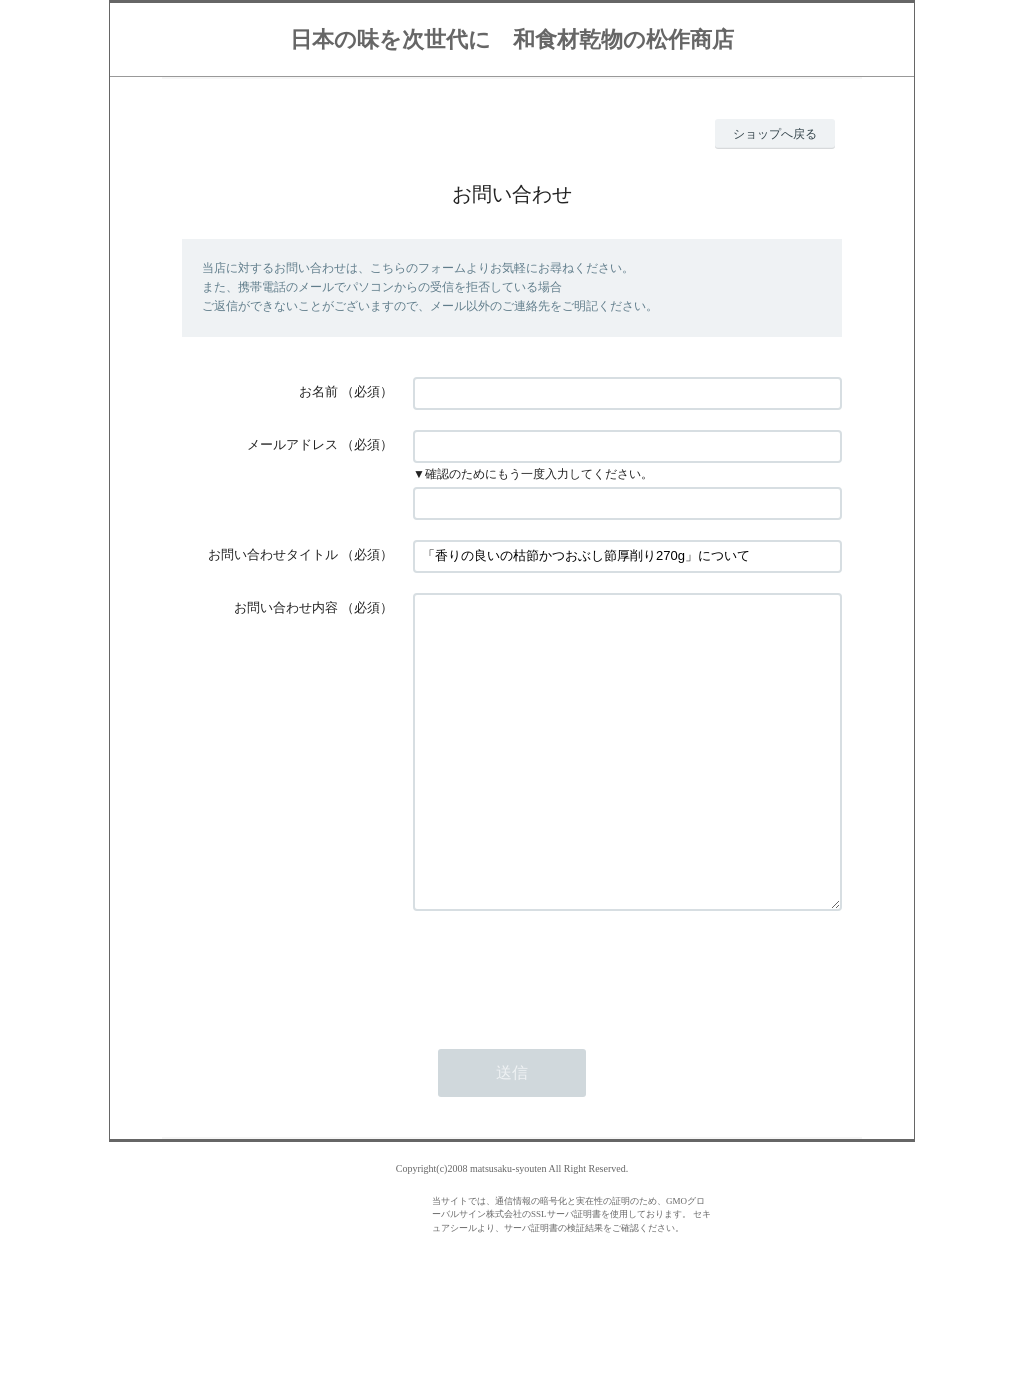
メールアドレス (292, 444)
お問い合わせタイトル (273, 554)
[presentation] (565, 1030)
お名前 (318, 391)
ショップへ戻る (775, 134)
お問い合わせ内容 (286, 607)
